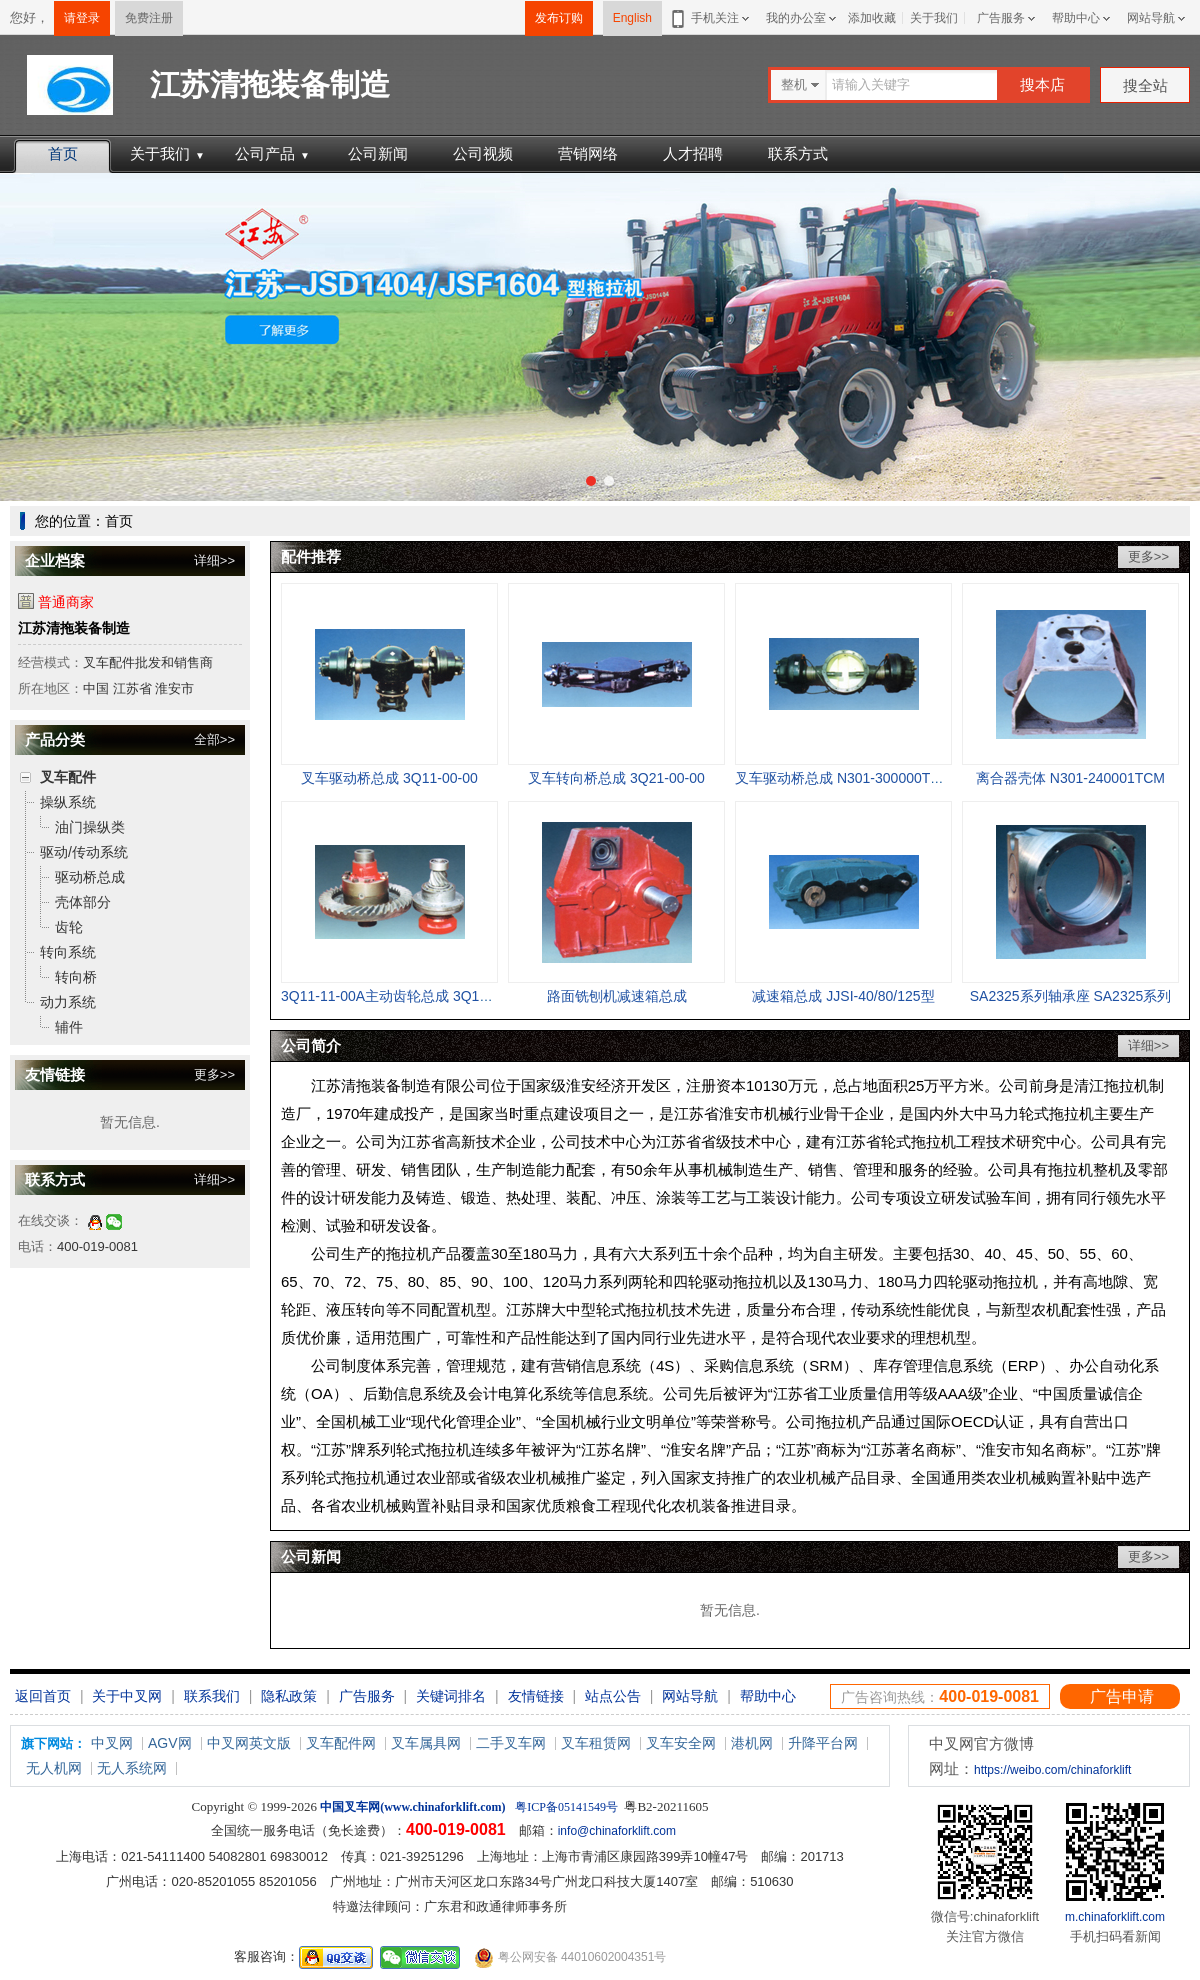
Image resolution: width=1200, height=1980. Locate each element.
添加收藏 (872, 18)
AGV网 (170, 1743)
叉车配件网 (341, 1743)
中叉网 (112, 1743)
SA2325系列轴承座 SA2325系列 (1071, 996)
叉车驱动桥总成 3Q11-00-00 (389, 778)
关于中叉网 (127, 1696)
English (632, 18)
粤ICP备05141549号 (566, 1807)
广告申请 (1122, 1696)
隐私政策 (289, 1696)
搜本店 (1042, 84)
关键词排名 (451, 1696)
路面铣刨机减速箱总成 (617, 996)
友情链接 (536, 1696)
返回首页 (43, 1696)
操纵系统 (68, 802)
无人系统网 (132, 1768)
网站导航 (1151, 18)
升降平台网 (823, 1743)
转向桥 (76, 977)
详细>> (214, 560)
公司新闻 (378, 153)
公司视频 (483, 153)
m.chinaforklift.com (1115, 1917)
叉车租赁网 (596, 1743)
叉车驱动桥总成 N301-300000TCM (843, 778)
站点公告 (613, 1696)
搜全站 (1145, 85)
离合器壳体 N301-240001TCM (1070, 778)
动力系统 (68, 1002)
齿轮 (69, 927)
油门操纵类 (90, 827)
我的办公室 (796, 18)
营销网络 (588, 153)
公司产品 (272, 153)
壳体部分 (83, 902)
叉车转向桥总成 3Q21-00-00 (616, 778)
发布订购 (559, 18)
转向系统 (68, 952)
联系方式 (798, 153)
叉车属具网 (426, 1743)
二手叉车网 (511, 1743)
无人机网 (54, 1768)
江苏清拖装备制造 (74, 628)
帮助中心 (1076, 18)
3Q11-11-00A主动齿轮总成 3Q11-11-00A (409, 996)
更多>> (214, 1074)
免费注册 (149, 18)
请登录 (82, 18)
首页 (63, 153)
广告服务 (1001, 18)
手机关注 (711, 18)
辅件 (69, 1027)
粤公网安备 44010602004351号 (570, 1957)
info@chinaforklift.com (617, 1831)
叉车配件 (68, 777)
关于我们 (934, 18)
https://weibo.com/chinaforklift (1052, 1770)
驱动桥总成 (90, 877)
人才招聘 (693, 153)
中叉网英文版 (249, 1743)
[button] (591, 481)
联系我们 (212, 1696)
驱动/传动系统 (84, 852)
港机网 (752, 1743)
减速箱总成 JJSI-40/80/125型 (843, 996)
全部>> (214, 739)
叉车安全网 (681, 1743)
